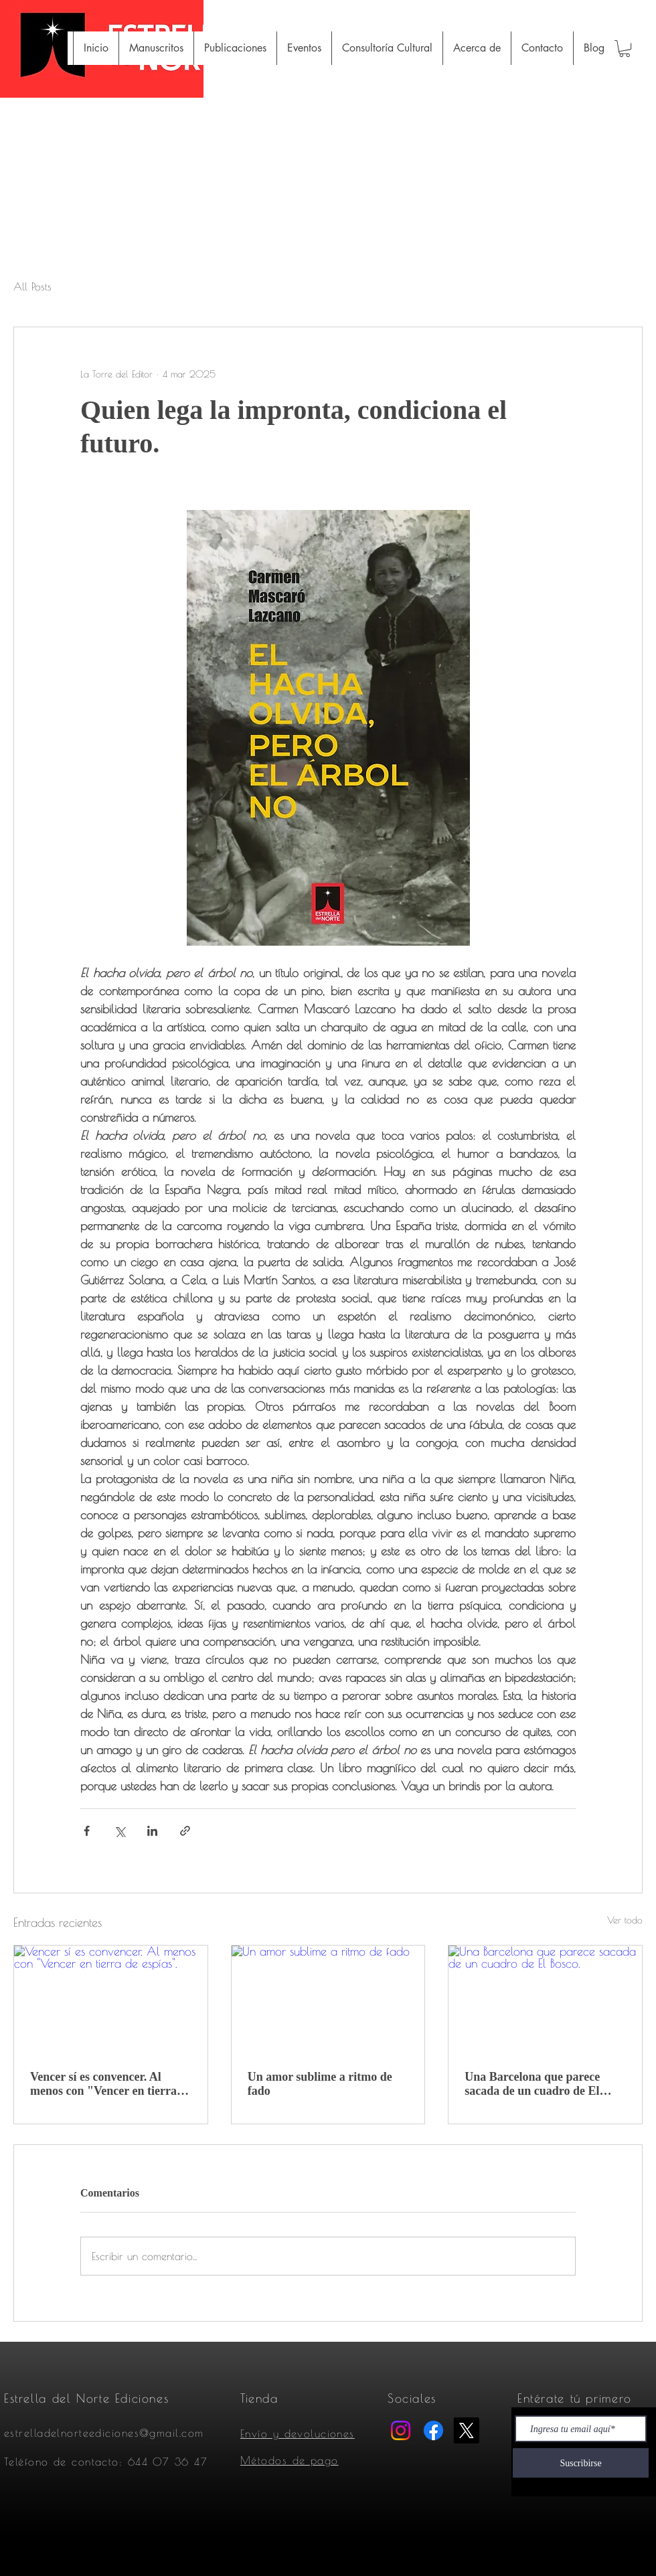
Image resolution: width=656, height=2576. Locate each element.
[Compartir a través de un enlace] (185, 1830)
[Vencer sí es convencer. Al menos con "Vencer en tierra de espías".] (111, 2000)
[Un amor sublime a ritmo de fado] (328, 2000)
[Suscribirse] (581, 2463)
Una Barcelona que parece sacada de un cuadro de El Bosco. (532, 2084)
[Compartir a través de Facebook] (86, 1830)
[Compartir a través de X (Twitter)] (119, 1830)
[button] (624, 48)
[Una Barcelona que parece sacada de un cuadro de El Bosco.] (545, 2000)
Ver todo (625, 1920)
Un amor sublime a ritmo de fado (320, 2083)
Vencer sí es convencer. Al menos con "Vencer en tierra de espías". (103, 2084)
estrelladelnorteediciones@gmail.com (103, 2433)
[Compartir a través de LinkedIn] (152, 1830)
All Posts (32, 286)
